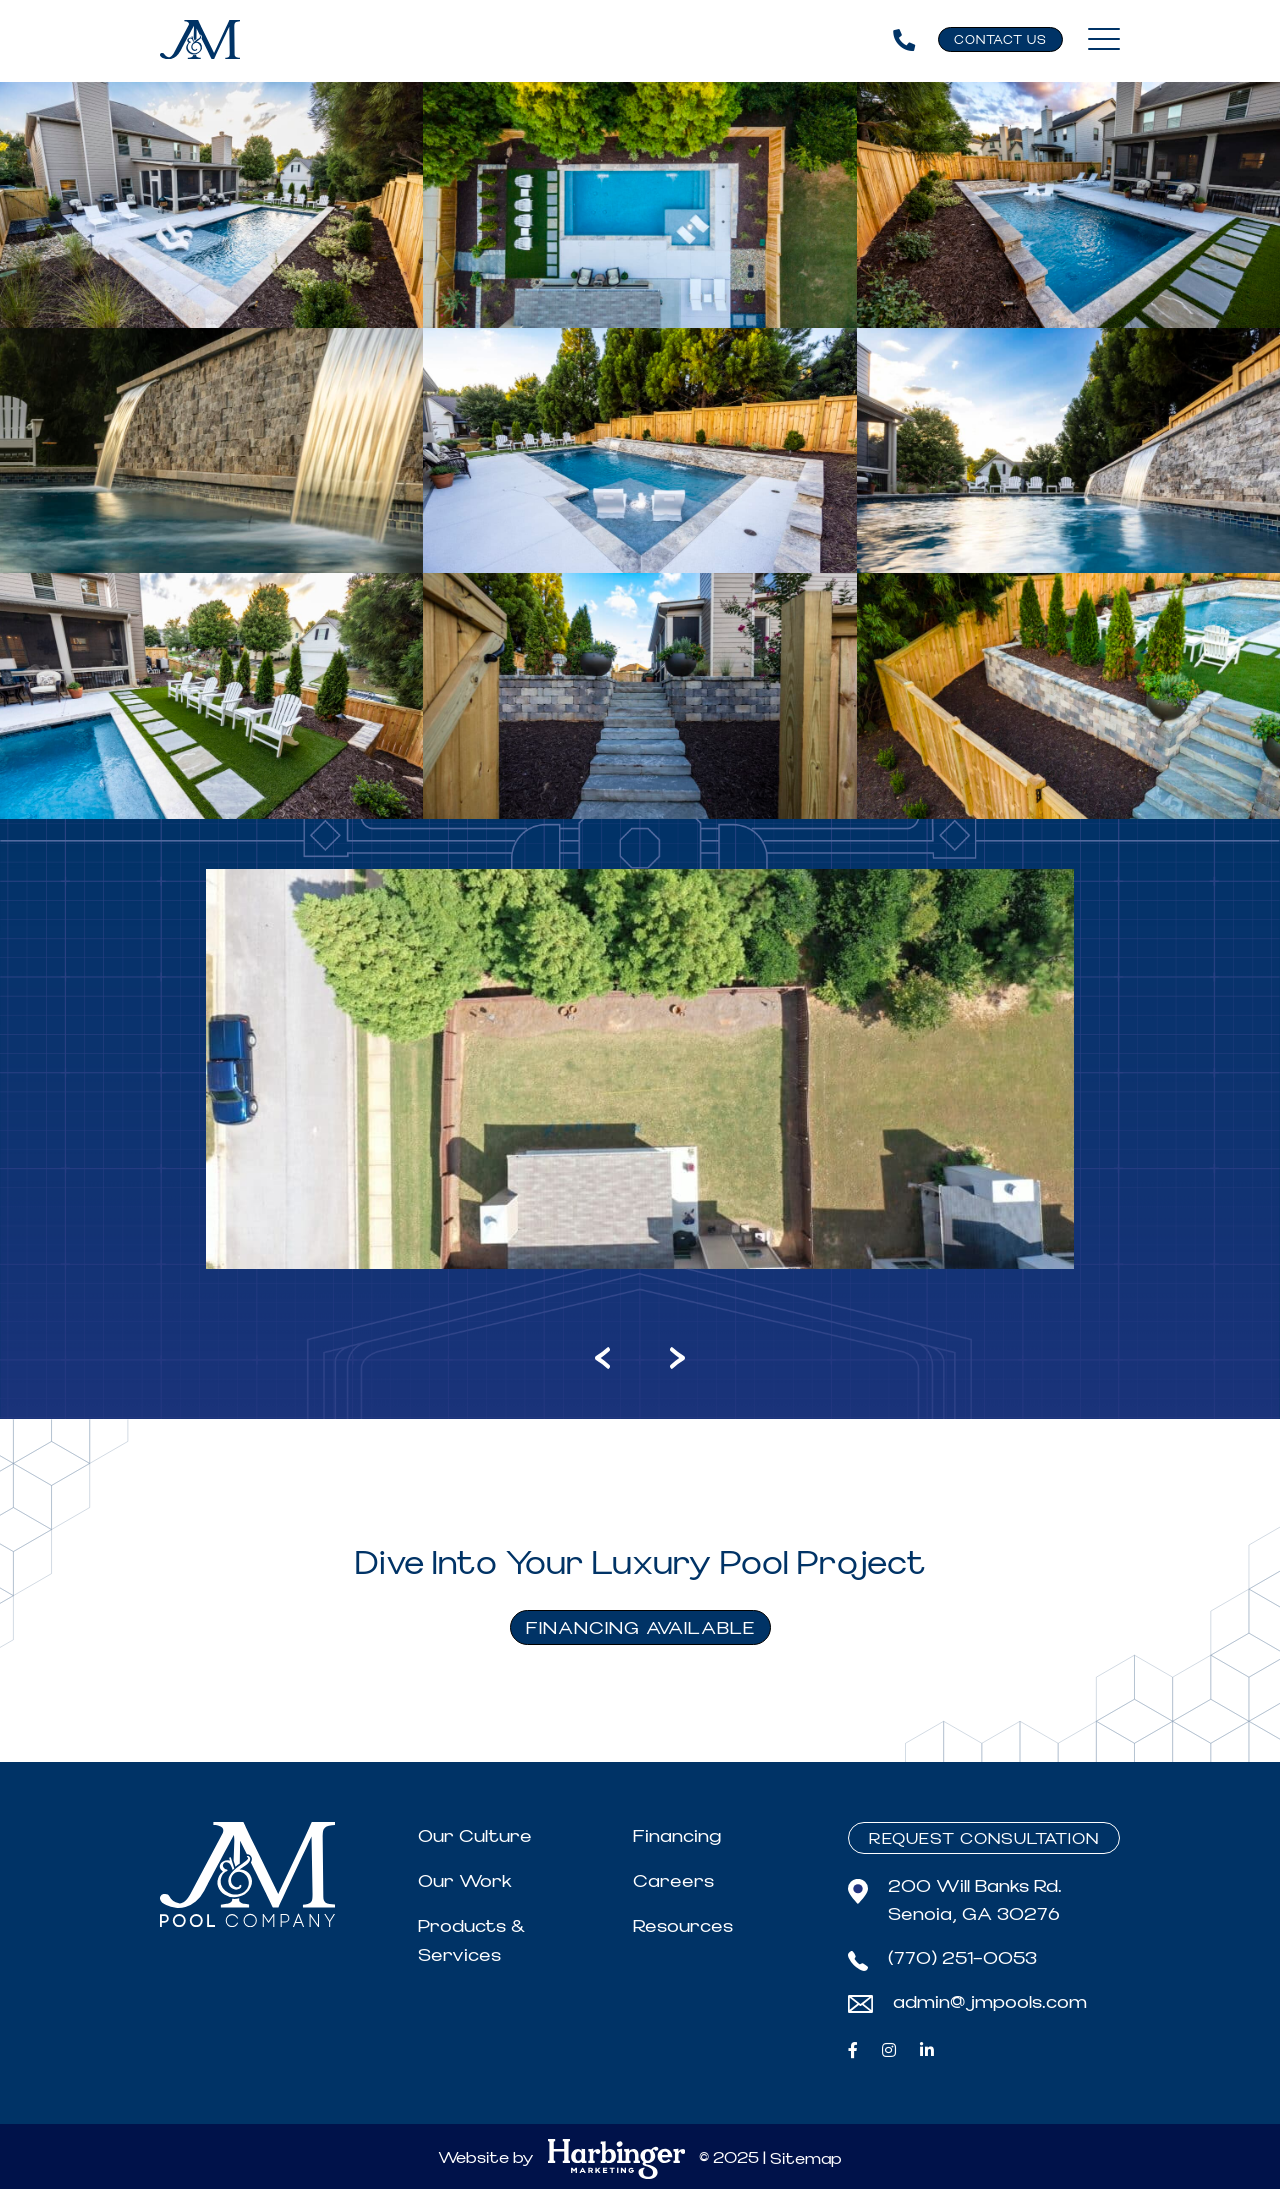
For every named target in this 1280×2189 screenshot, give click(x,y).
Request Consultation (984, 1839)
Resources (683, 1926)
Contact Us (1000, 40)
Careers (673, 1881)
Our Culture (475, 1836)
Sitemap (806, 2159)
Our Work (465, 1881)
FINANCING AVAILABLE (640, 1628)
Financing (677, 1836)
